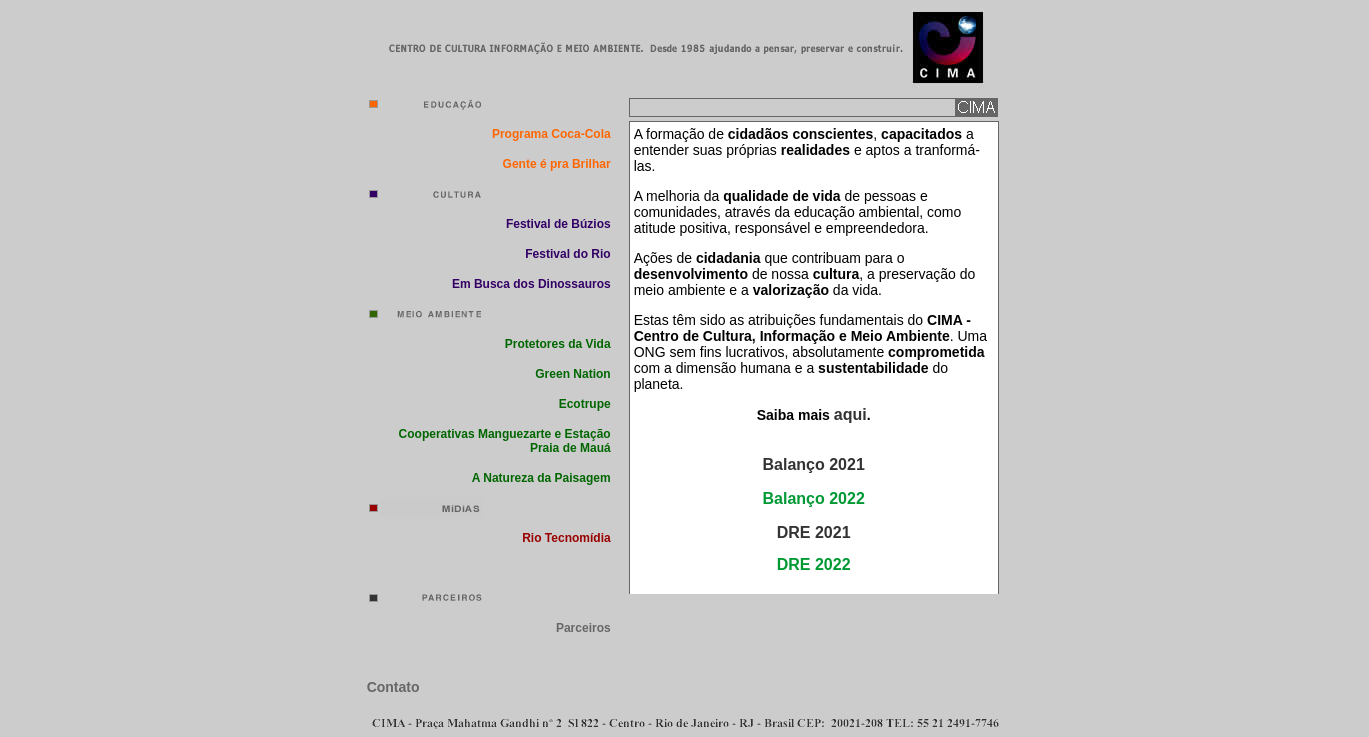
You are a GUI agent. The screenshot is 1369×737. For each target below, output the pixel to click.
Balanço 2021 (814, 464)
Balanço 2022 (814, 498)
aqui (850, 414)
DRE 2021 (814, 532)
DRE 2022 (814, 564)
